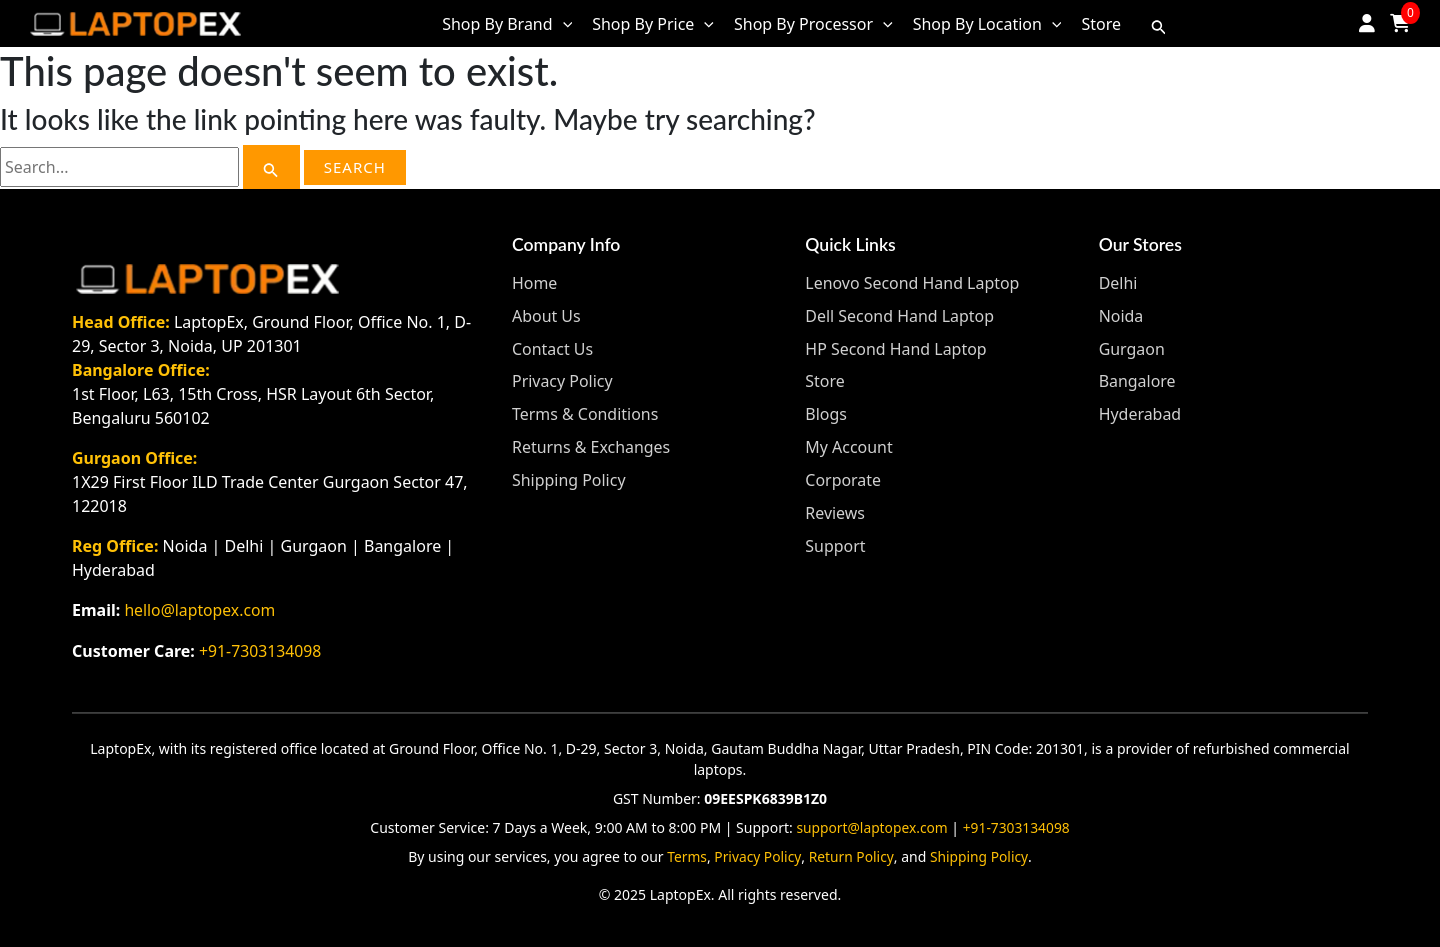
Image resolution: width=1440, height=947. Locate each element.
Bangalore (1137, 379)
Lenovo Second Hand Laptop (912, 283)
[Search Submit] (271, 167)
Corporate (843, 475)
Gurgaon (1132, 347)
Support (835, 539)
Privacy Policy (562, 379)
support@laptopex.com (871, 825)
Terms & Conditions (585, 411)
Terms (686, 854)
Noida (1121, 315)
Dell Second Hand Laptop (899, 315)
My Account (849, 443)
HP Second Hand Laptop (896, 347)
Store (825, 379)
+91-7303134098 (261, 650)
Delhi (1118, 283)
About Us (546, 315)
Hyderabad (1140, 411)
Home (535, 283)
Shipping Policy (569, 475)
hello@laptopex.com (200, 610)
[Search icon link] (1159, 24)
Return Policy (852, 854)
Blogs (826, 411)
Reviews (835, 507)
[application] (563, 24)
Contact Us (552, 347)
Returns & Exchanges (591, 443)
